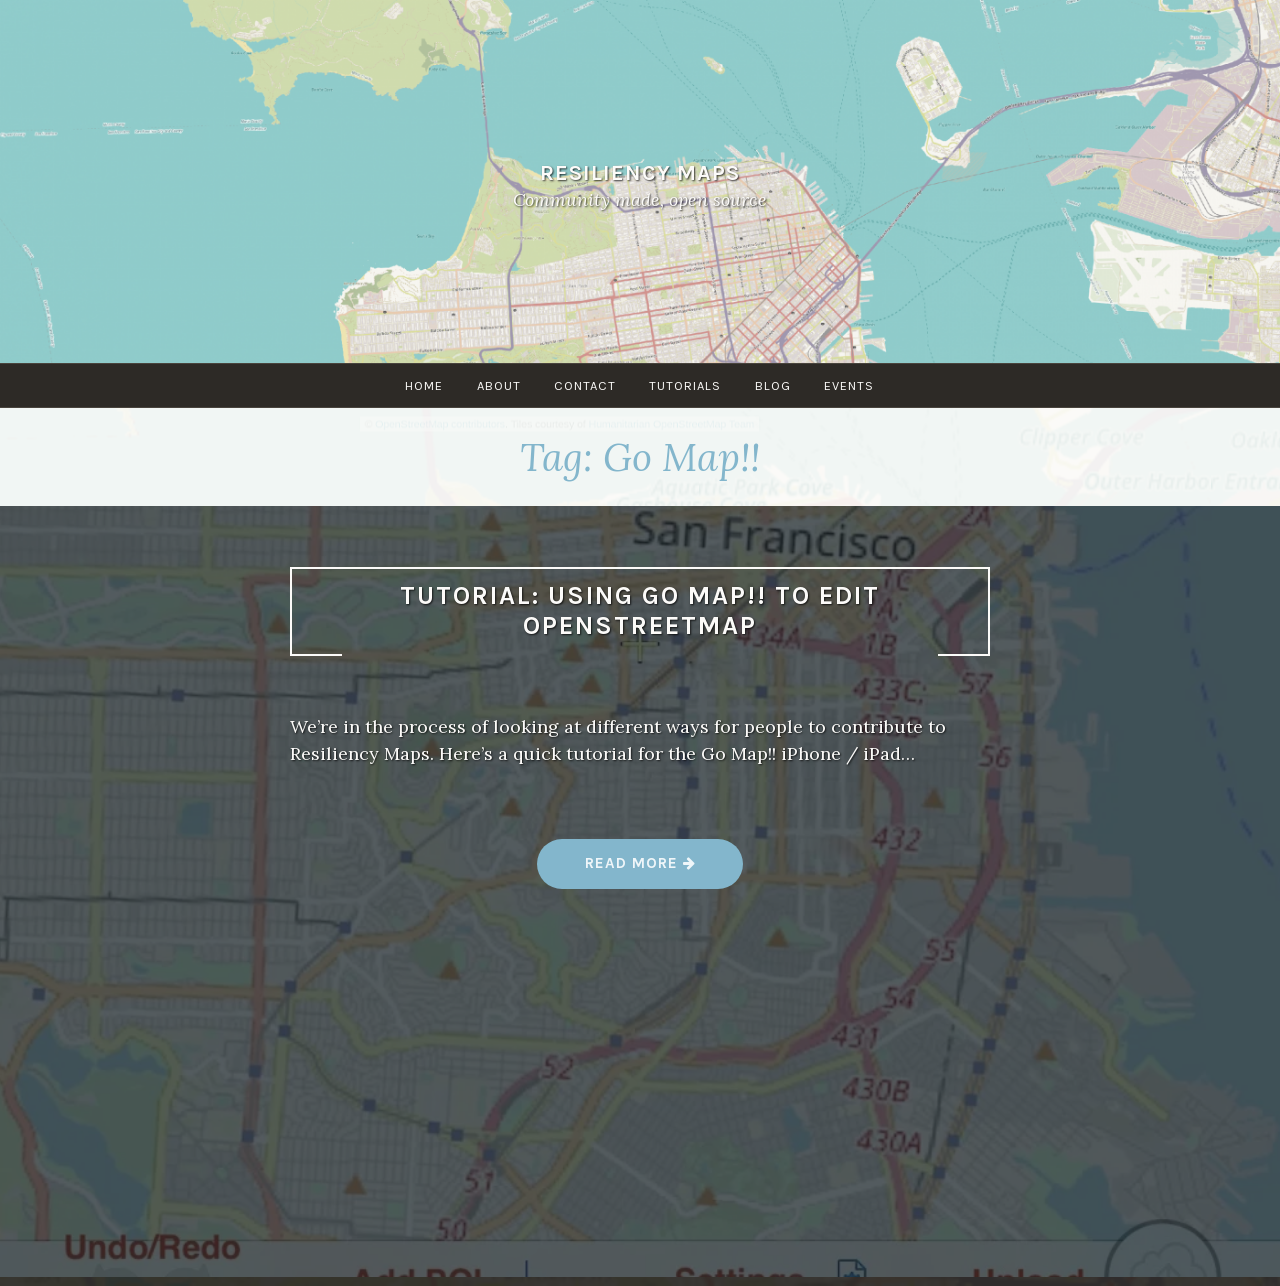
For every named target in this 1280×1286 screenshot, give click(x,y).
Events (851, 385)
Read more (640, 870)
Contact (585, 385)
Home (423, 385)
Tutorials (686, 385)
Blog (774, 385)
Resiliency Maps (640, 172)
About (498, 385)
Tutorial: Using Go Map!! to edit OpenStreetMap (640, 611)
